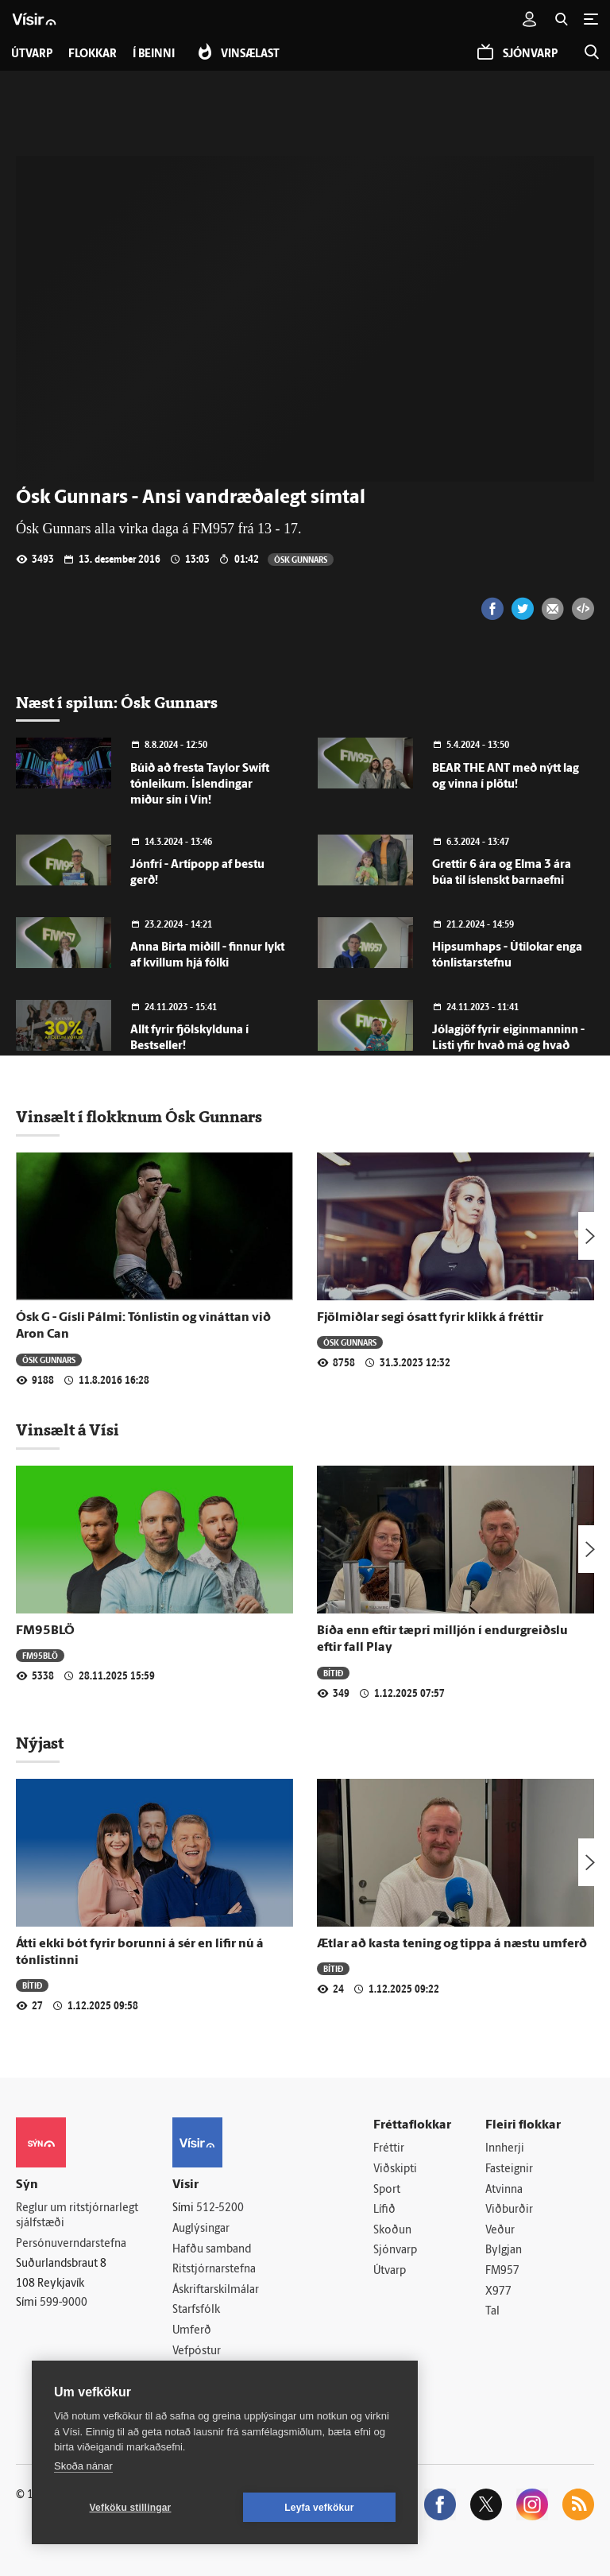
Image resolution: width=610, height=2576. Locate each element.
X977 (498, 2292)
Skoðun (392, 2231)
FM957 (502, 2271)
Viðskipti (395, 2169)
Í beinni (154, 54)
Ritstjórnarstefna (214, 2270)
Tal (492, 2312)
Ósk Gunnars (300, 559)
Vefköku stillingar (131, 2507)
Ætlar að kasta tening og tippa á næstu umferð (452, 1944)
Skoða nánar (83, 2466)
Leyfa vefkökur (319, 2507)
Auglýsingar (201, 2229)
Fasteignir (509, 2169)
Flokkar (92, 54)
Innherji (504, 2149)
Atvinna (504, 2190)
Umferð (191, 2331)
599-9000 (63, 2303)
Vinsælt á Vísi (67, 1430)
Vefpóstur (196, 2351)
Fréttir (388, 2149)
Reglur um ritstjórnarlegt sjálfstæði (77, 2215)
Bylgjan (503, 2250)
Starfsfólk (196, 2310)
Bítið (333, 1672)
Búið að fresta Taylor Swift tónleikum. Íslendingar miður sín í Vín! (199, 785)
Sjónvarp (395, 2250)
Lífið (384, 2210)
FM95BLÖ (45, 1631)
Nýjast (40, 1743)
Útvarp (389, 2271)
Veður (500, 2231)
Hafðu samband (211, 2250)
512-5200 (220, 2208)
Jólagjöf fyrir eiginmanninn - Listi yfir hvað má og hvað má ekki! (508, 1046)
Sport (386, 2190)
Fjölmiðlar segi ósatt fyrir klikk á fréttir (430, 1317)
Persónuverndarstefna (71, 2244)
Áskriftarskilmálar (215, 2290)
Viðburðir (509, 2210)
